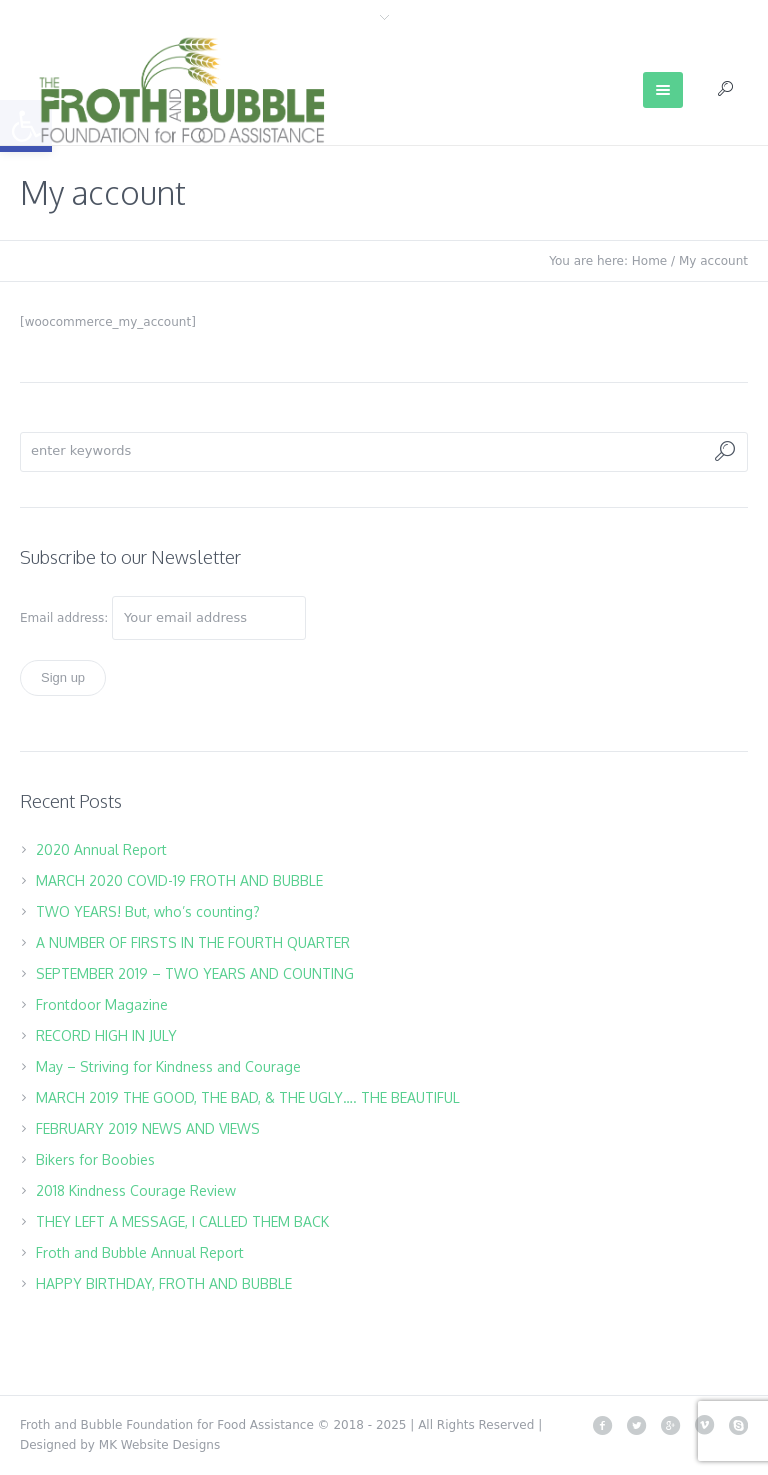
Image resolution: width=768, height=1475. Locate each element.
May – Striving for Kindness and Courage (168, 1066)
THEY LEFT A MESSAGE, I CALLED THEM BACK (182, 1221)
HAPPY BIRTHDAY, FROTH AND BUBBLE (164, 1283)
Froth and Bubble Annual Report (140, 1252)
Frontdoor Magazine (102, 1004)
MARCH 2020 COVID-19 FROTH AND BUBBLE (179, 880)
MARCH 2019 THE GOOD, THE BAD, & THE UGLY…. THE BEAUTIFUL (248, 1097)
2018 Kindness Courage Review (136, 1190)
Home (649, 261)
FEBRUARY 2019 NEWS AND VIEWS (148, 1128)
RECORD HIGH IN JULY (106, 1035)
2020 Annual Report (101, 849)
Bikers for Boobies (95, 1159)
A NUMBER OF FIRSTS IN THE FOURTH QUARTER (193, 942)
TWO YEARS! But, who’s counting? (148, 911)
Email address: (66, 618)
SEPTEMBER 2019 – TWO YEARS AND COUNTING (195, 973)
